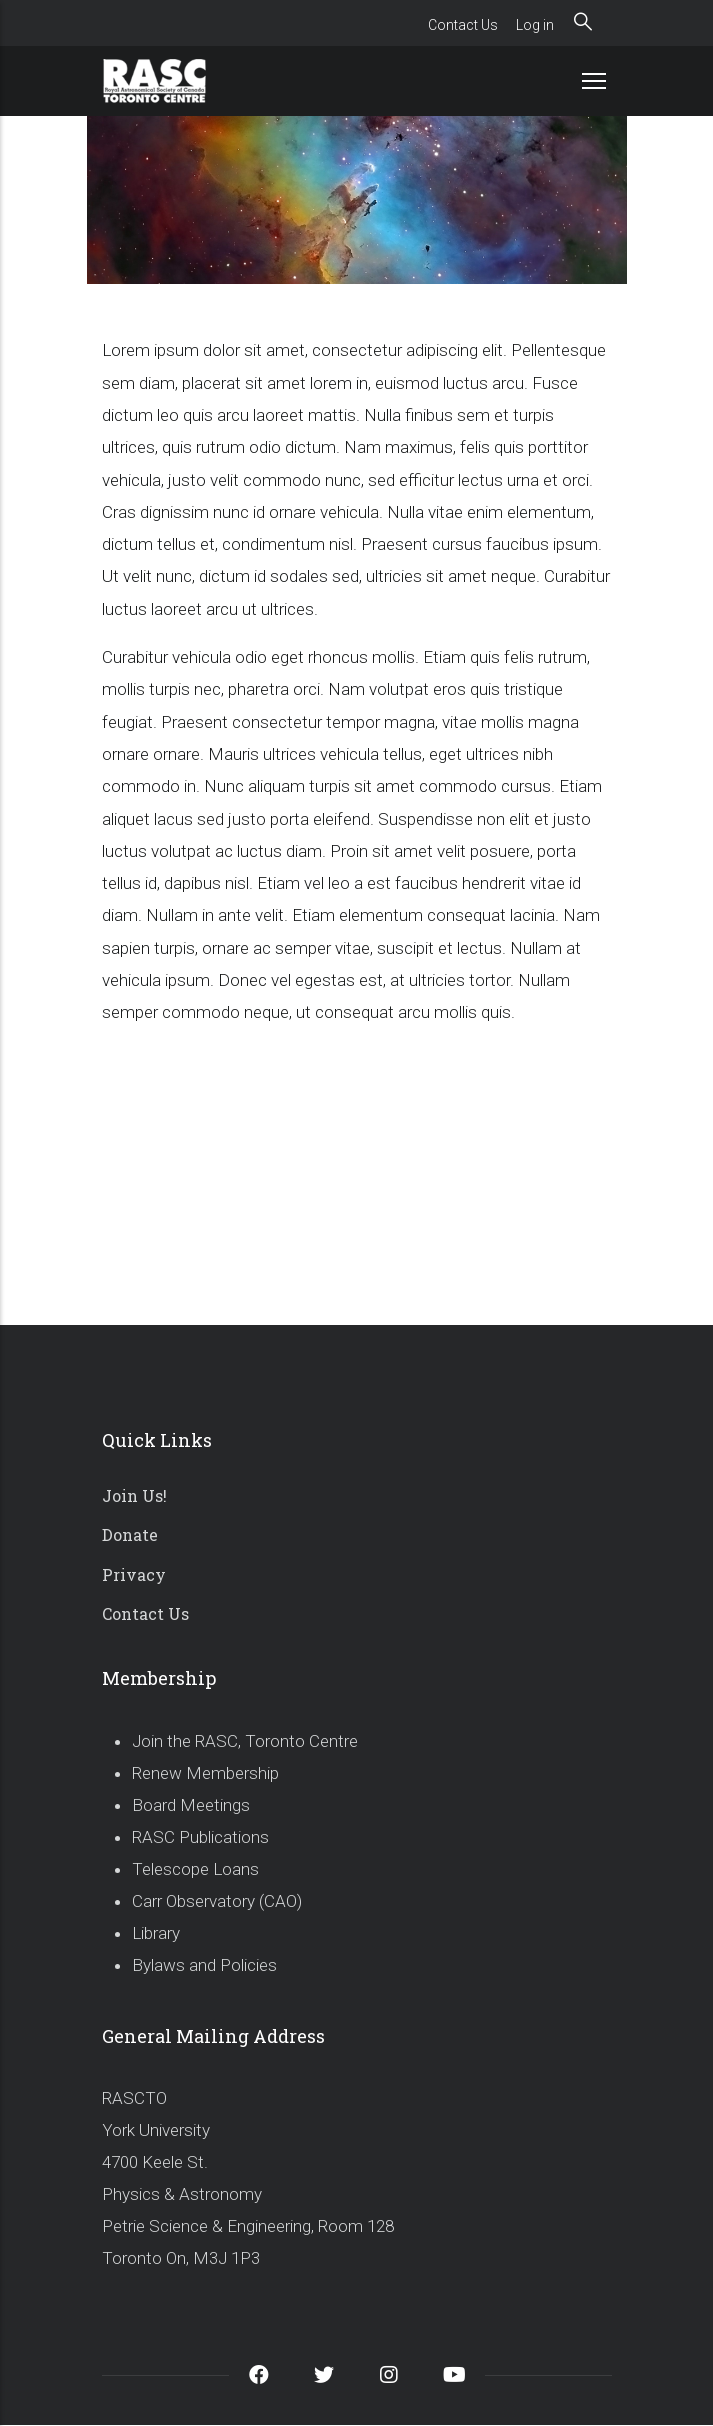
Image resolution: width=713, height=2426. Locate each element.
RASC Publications (200, 1837)
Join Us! (134, 1495)
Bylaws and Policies (204, 1965)
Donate (130, 1534)
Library (156, 1933)
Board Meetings (191, 1805)
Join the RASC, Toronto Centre (245, 1741)
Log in (535, 25)
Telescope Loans (195, 1869)
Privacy (134, 1574)
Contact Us (463, 25)
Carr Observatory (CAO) (217, 1901)
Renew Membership (205, 1773)
